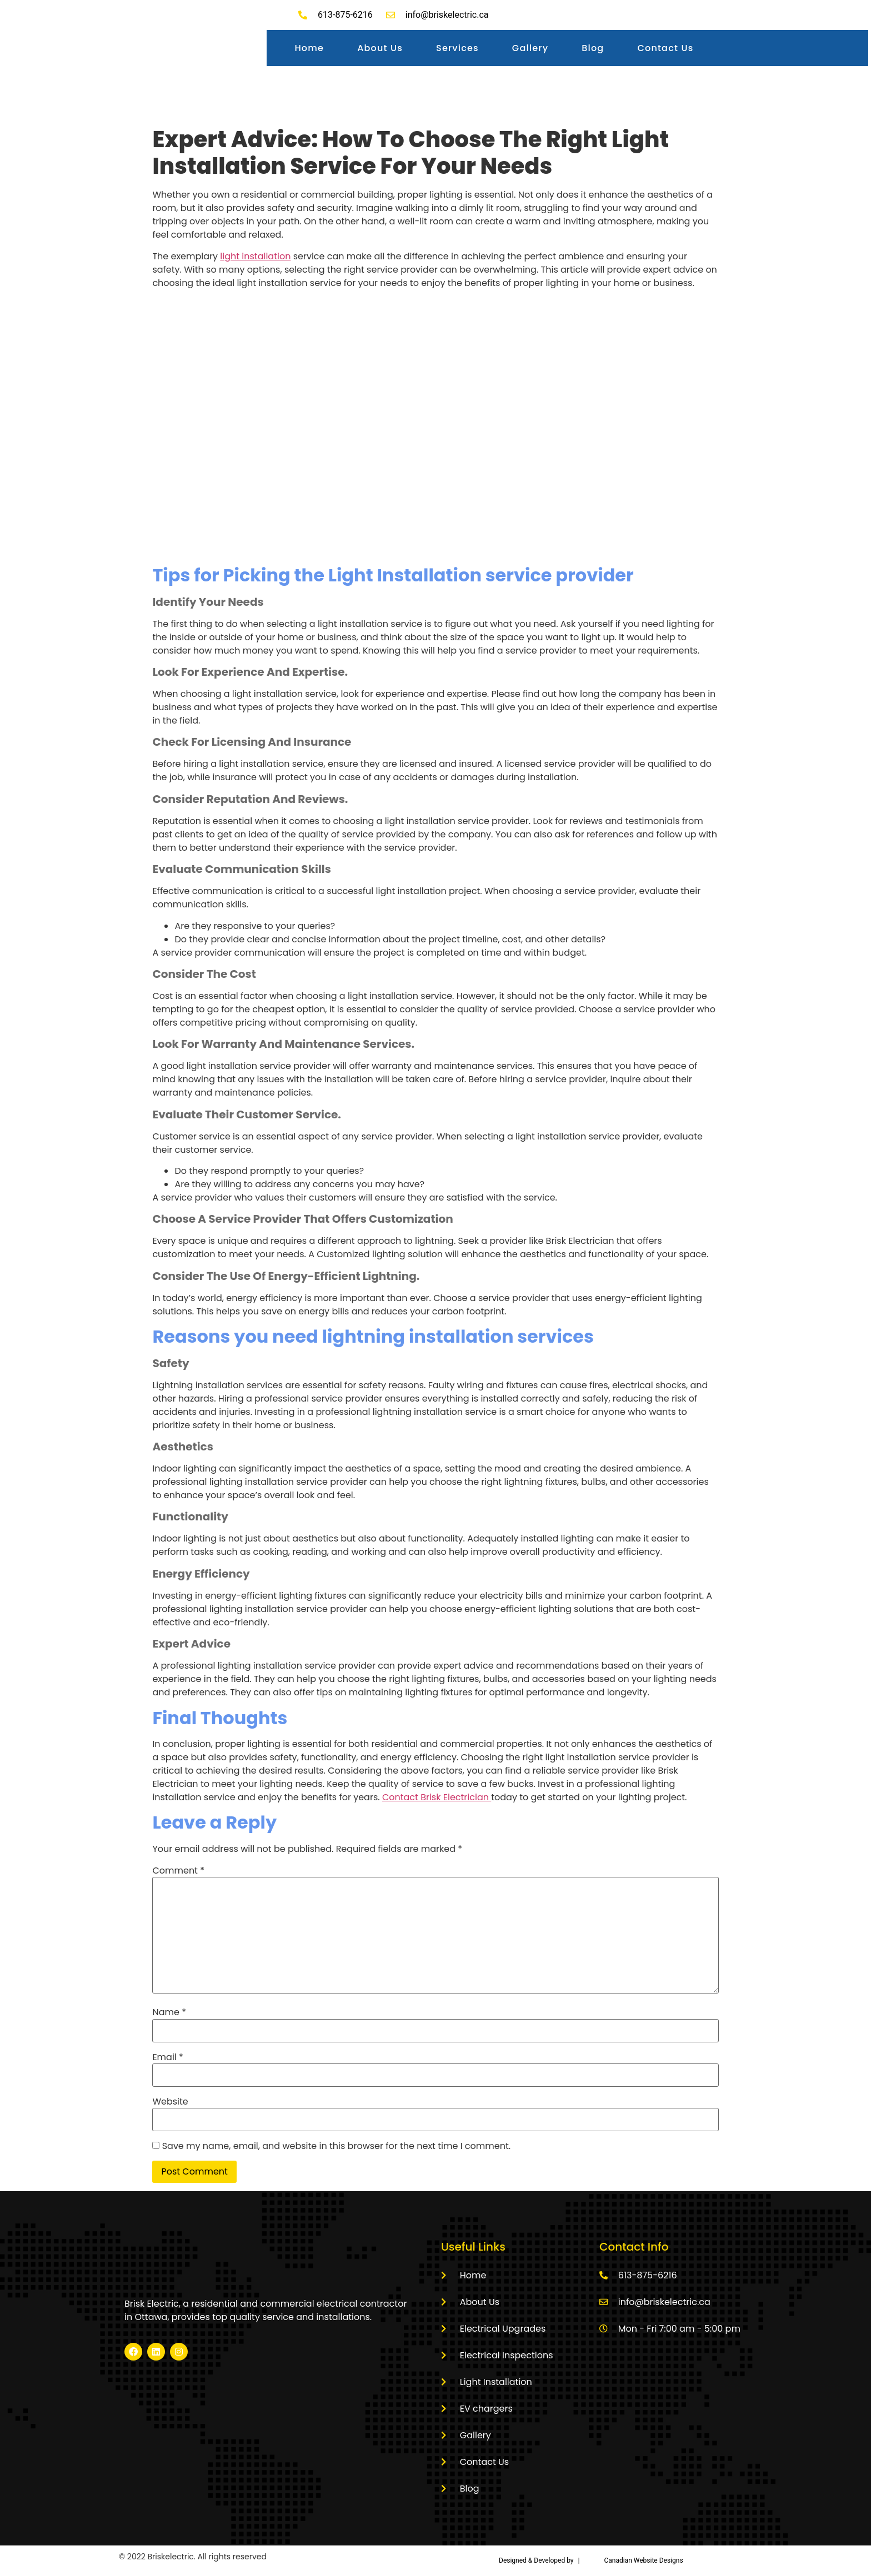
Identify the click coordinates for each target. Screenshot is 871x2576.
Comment (178, 1870)
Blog (593, 48)
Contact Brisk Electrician (436, 1797)
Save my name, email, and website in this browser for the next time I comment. (336, 2146)
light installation (255, 256)
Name (169, 2012)
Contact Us (665, 48)
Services (457, 48)
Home (309, 48)
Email (167, 2057)
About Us (380, 48)
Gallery (530, 48)
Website (170, 2101)
